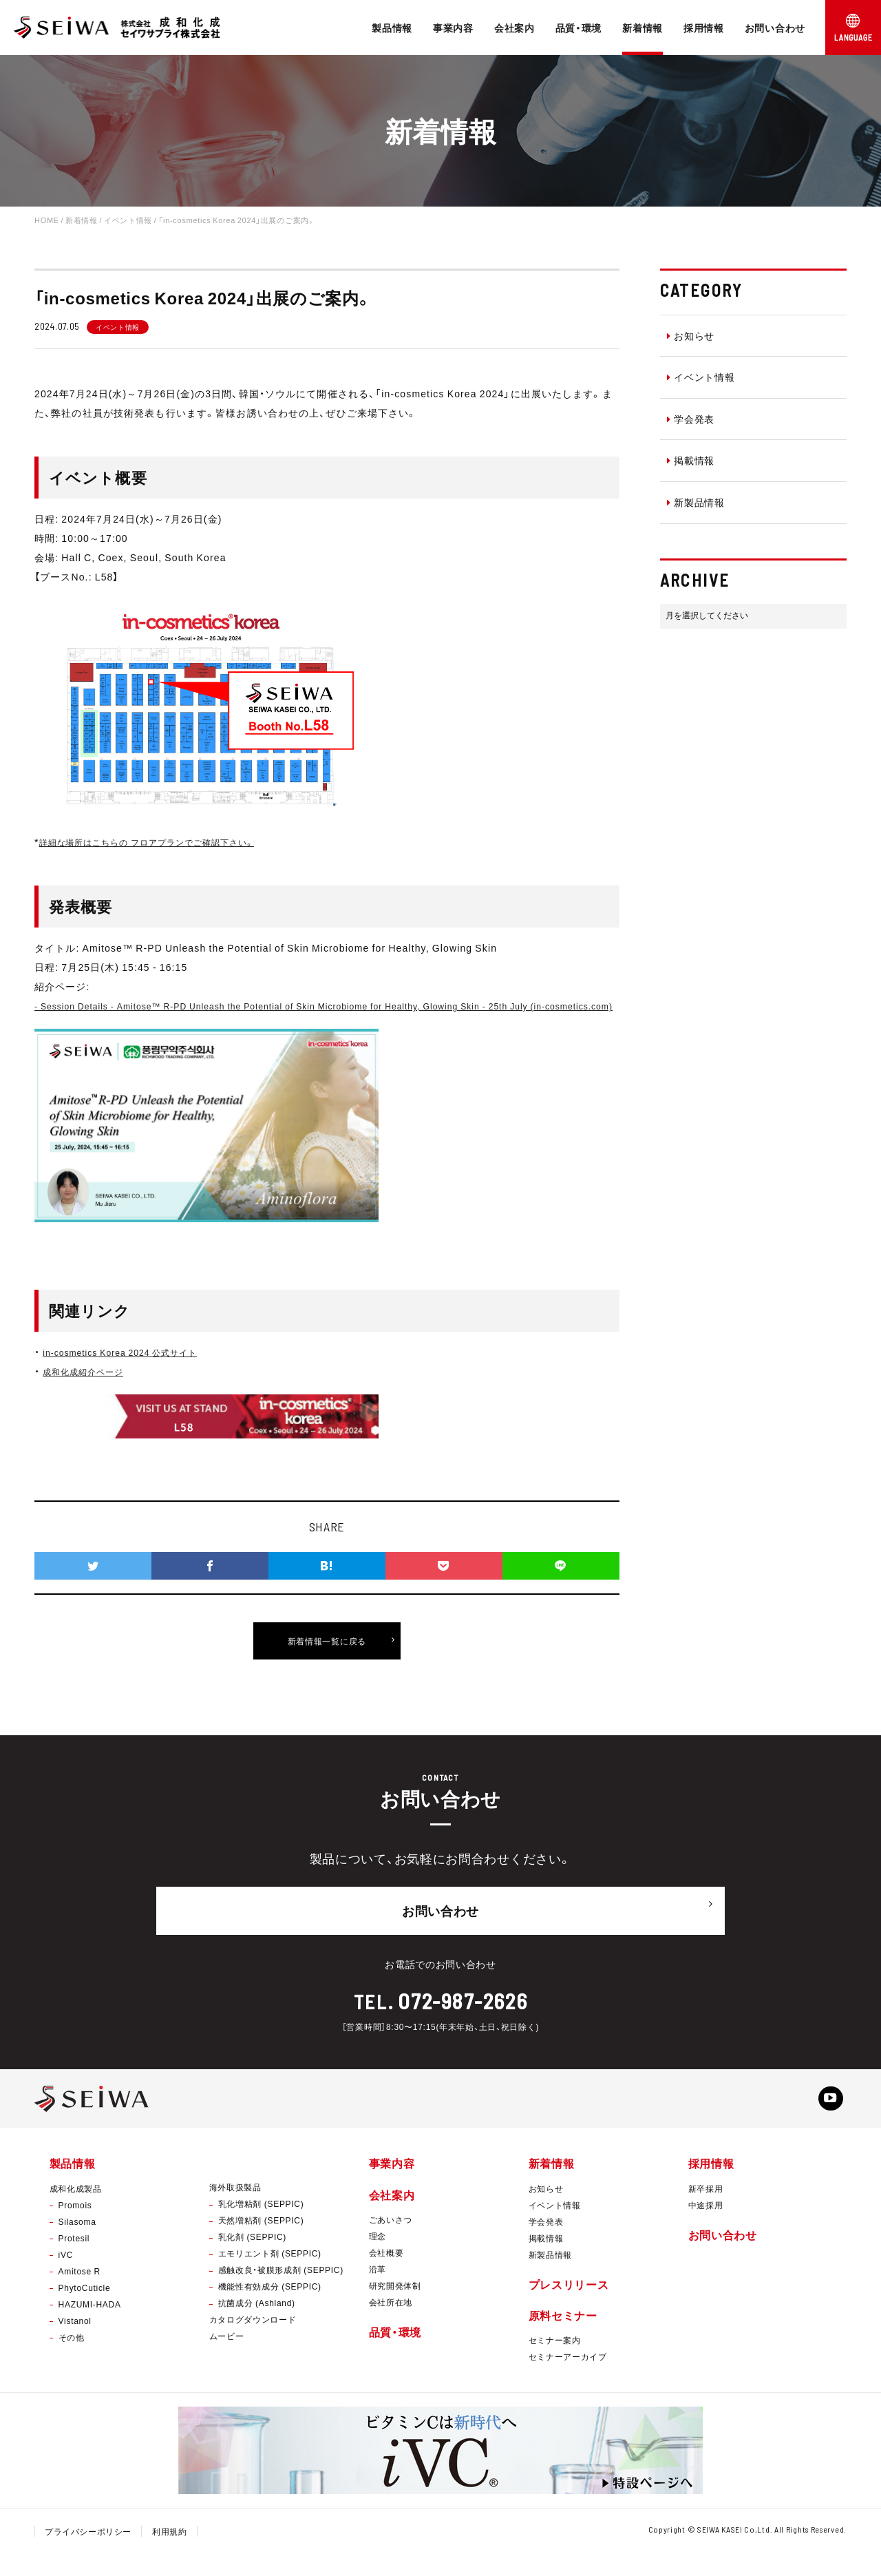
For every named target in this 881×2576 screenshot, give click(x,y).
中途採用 (705, 2227)
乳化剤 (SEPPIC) (252, 2259)
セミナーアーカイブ (568, 2378)
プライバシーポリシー (88, 2553)
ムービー (226, 2358)
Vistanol (75, 2342)
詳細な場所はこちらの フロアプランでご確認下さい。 (164, 841)
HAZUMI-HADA (90, 2326)
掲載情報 (691, 460)
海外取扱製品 (235, 2209)
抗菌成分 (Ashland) (256, 2325)
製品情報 (392, 27)
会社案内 (514, 27)
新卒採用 (705, 2210)
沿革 (377, 2291)
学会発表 (691, 419)
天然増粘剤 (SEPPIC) (261, 2243)
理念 (377, 2258)
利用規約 (170, 2553)
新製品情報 (696, 502)
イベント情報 (701, 377)
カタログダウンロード (253, 2342)
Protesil (74, 2260)
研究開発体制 (395, 2307)
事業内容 (453, 27)
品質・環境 (578, 27)
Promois (75, 2227)
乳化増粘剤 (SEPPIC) (261, 2226)
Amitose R (79, 2293)
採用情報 (703, 27)
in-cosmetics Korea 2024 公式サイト (131, 1371)
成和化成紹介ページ (89, 1390)
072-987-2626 (463, 2015)
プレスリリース (569, 2306)
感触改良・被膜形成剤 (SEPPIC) (280, 2292)
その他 (72, 2359)
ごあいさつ (391, 2241)
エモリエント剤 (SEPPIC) (269, 2276)
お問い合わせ (775, 27)
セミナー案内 (555, 2362)
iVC (66, 2276)
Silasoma (77, 2243)
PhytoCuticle (85, 2309)
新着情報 (642, 27)
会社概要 (386, 2274)
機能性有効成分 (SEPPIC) (269, 2309)
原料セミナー (563, 2337)
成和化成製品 (76, 2210)
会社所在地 (391, 2324)
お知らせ (691, 335)
